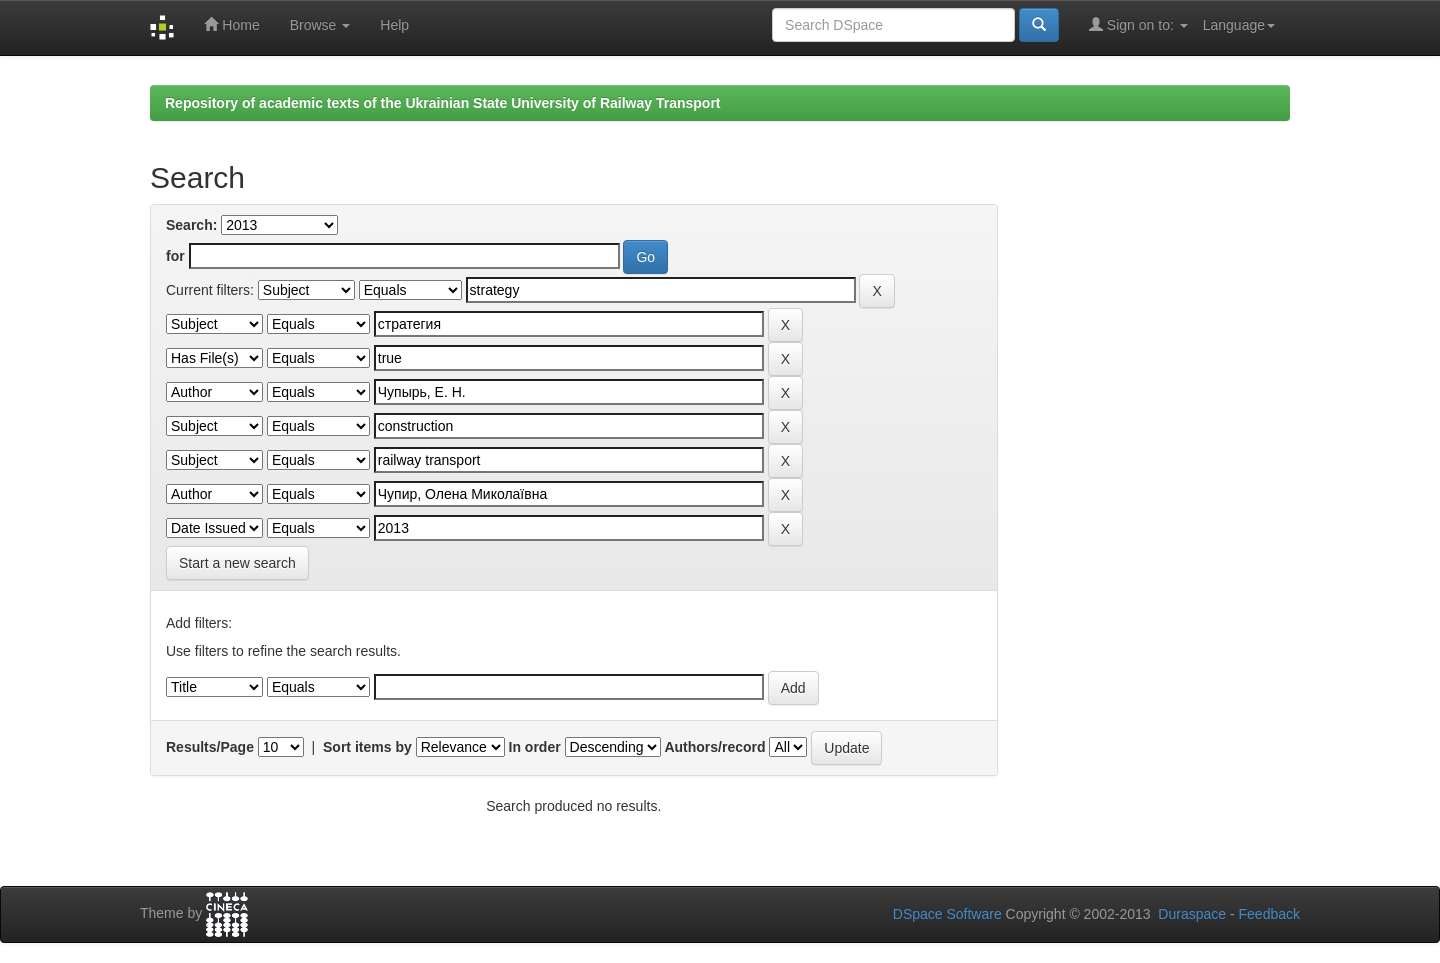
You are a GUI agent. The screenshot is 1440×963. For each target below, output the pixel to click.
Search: (191, 225)
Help (394, 25)
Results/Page (210, 747)
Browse (320, 25)
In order (535, 747)
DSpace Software (947, 914)
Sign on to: (1138, 24)
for (175, 256)
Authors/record (714, 747)
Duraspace (1192, 914)
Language (1239, 25)
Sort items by (367, 747)
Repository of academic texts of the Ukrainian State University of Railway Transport (443, 103)
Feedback (1269, 914)
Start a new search (237, 563)
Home (231, 24)
